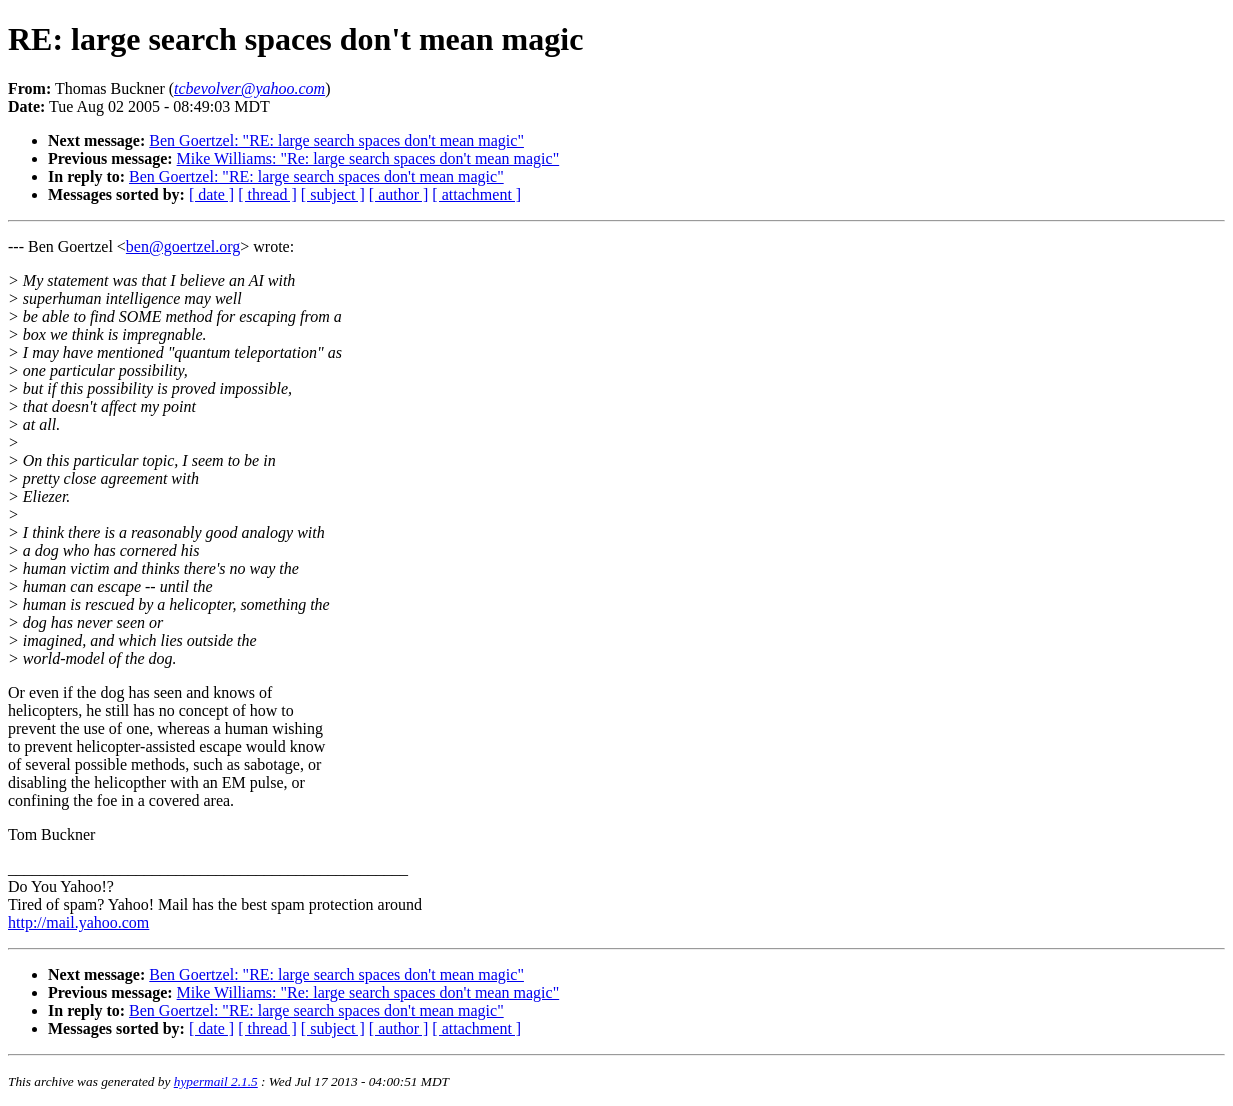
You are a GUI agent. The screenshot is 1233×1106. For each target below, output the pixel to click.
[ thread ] (267, 194)
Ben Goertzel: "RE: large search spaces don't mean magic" (336, 140)
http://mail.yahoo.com (78, 922)
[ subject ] (333, 194)
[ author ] (399, 194)
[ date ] (211, 194)
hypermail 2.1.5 (216, 1081)
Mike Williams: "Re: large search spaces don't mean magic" (368, 158)
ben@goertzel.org (183, 246)
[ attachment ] (476, 194)
